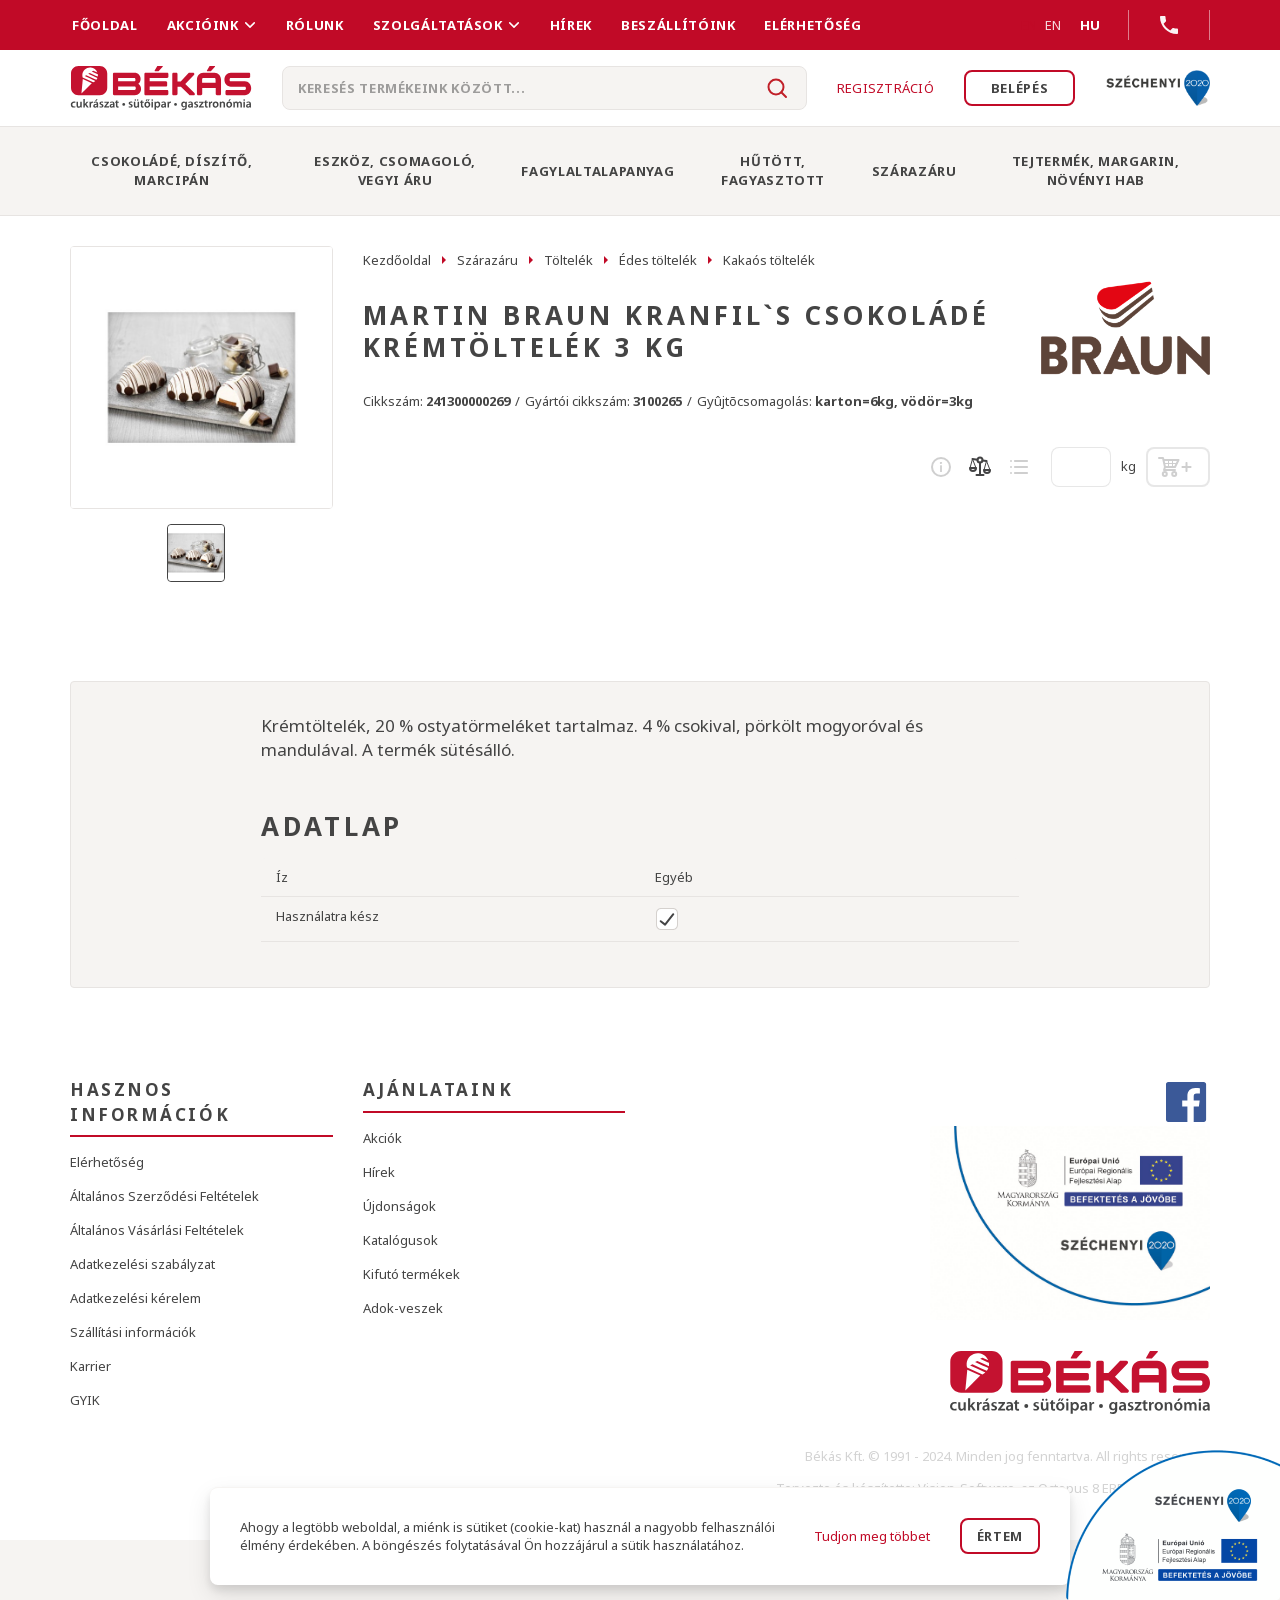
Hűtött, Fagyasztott (773, 170)
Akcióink (203, 25)
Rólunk (315, 25)
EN (1029, 25)
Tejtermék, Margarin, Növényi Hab (1096, 170)
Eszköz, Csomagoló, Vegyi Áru (395, 170)
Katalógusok (400, 1240)
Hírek (571, 25)
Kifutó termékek (411, 1274)
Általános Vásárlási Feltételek (157, 1230)
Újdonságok (399, 1206)
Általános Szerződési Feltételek (164, 1196)
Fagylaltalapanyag (597, 171)
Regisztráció (884, 88)
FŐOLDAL (105, 25)
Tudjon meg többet (872, 1536)
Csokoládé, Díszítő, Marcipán (171, 170)
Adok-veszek (403, 1308)
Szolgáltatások (438, 25)
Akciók (382, 1138)
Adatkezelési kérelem (135, 1298)
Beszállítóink (678, 25)
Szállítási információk (133, 1332)
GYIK (85, 1400)
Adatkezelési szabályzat (142, 1264)
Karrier (90, 1366)
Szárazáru (914, 171)
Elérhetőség (812, 25)
